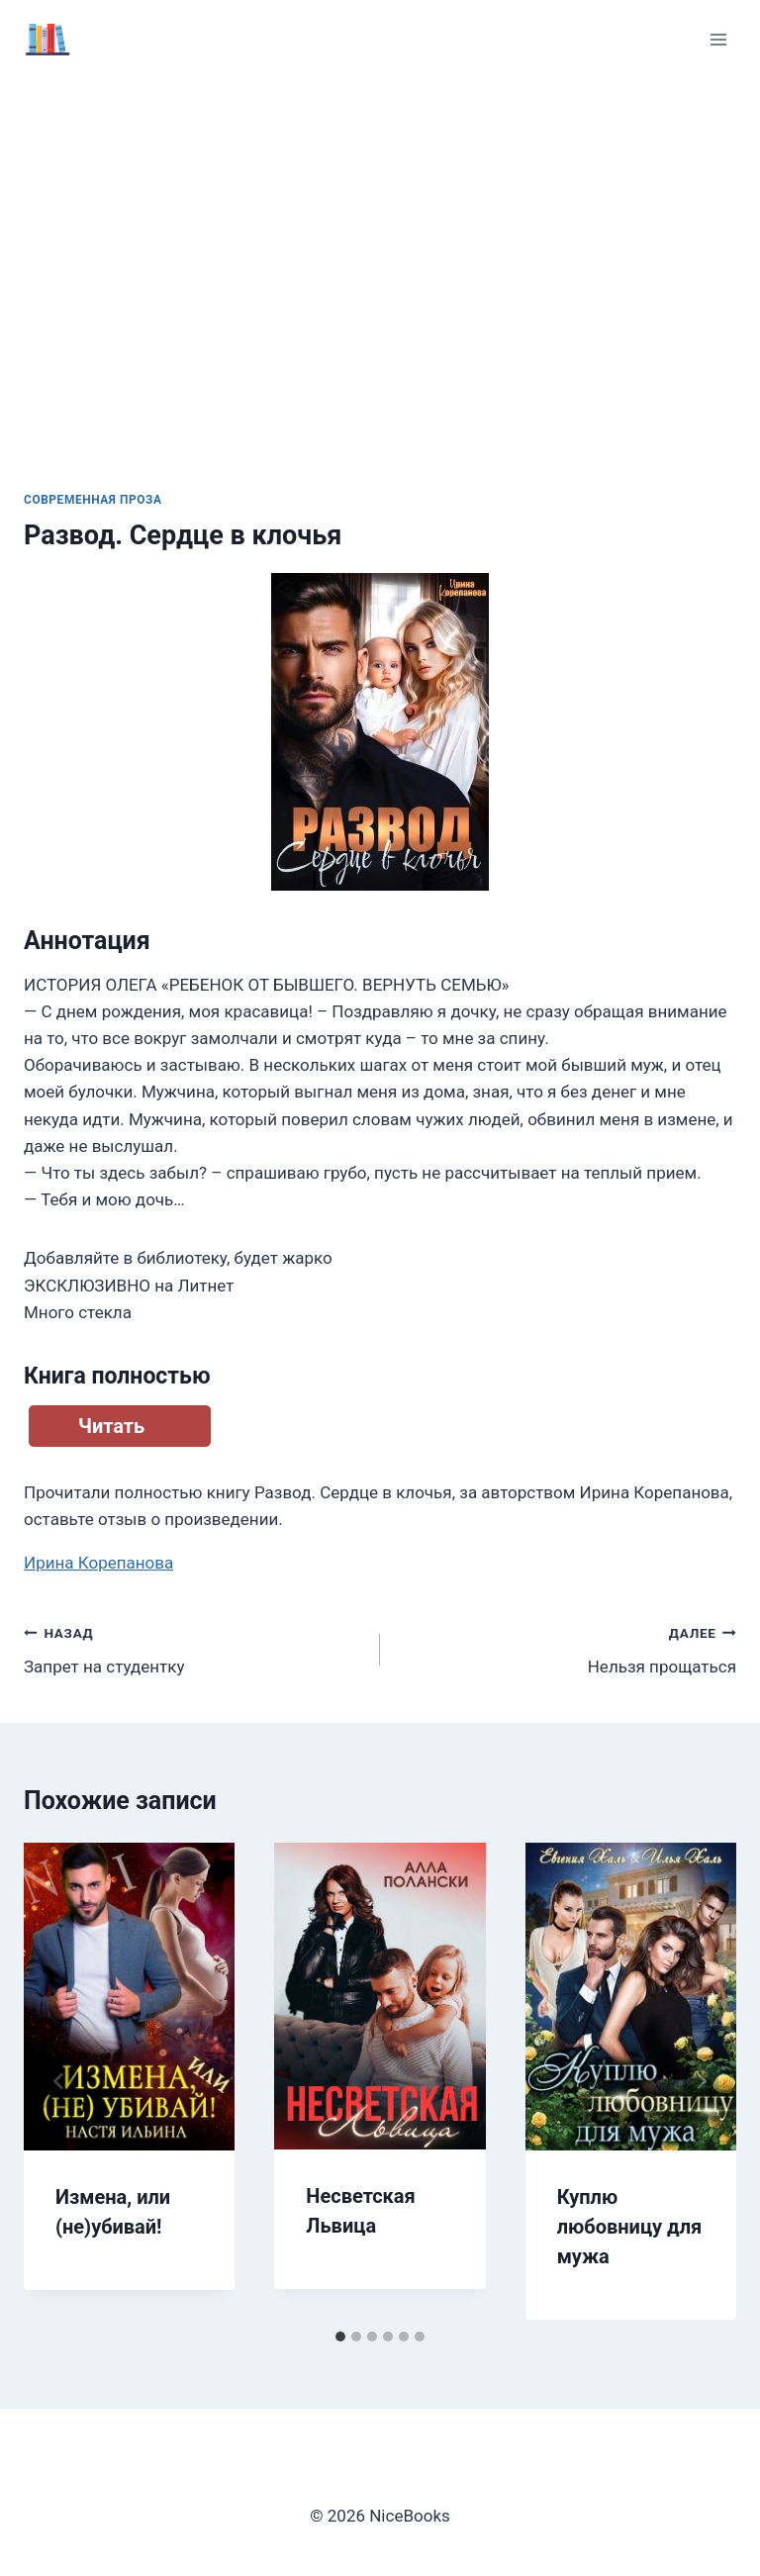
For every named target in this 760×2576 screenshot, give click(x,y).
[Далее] (700, 2081)
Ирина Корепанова (98, 1563)
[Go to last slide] (59, 2081)
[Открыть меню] (718, 39)
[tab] (340, 2336)
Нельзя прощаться (566, 1648)
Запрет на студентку (193, 1648)
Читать (111, 1426)
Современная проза (93, 500)
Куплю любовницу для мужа (630, 2226)
